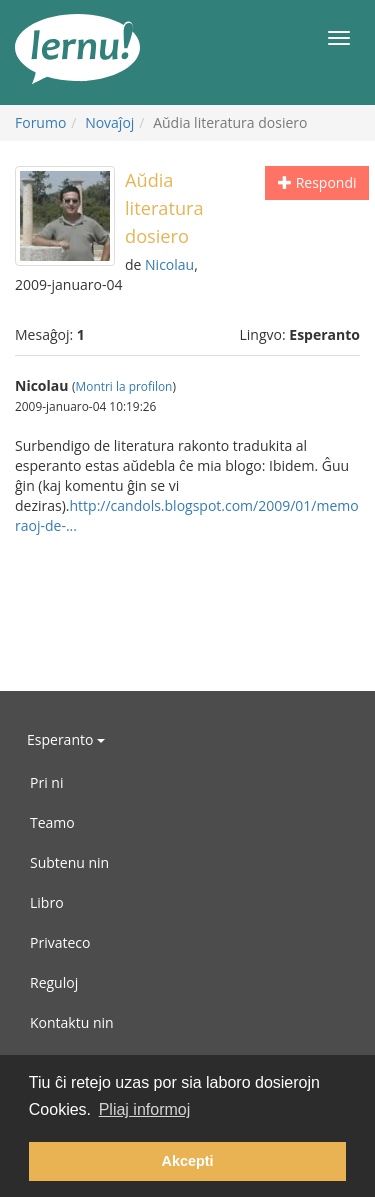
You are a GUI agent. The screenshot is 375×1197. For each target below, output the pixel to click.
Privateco (60, 942)
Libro (47, 902)
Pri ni (46, 782)
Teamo (52, 822)
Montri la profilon (124, 386)
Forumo (40, 122)
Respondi (317, 182)
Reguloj (54, 982)
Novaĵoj (109, 122)
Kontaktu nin (72, 1022)
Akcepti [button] (188, 1161)
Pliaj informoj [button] (145, 1109)
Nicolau (169, 264)
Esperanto (66, 739)
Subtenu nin (69, 862)
